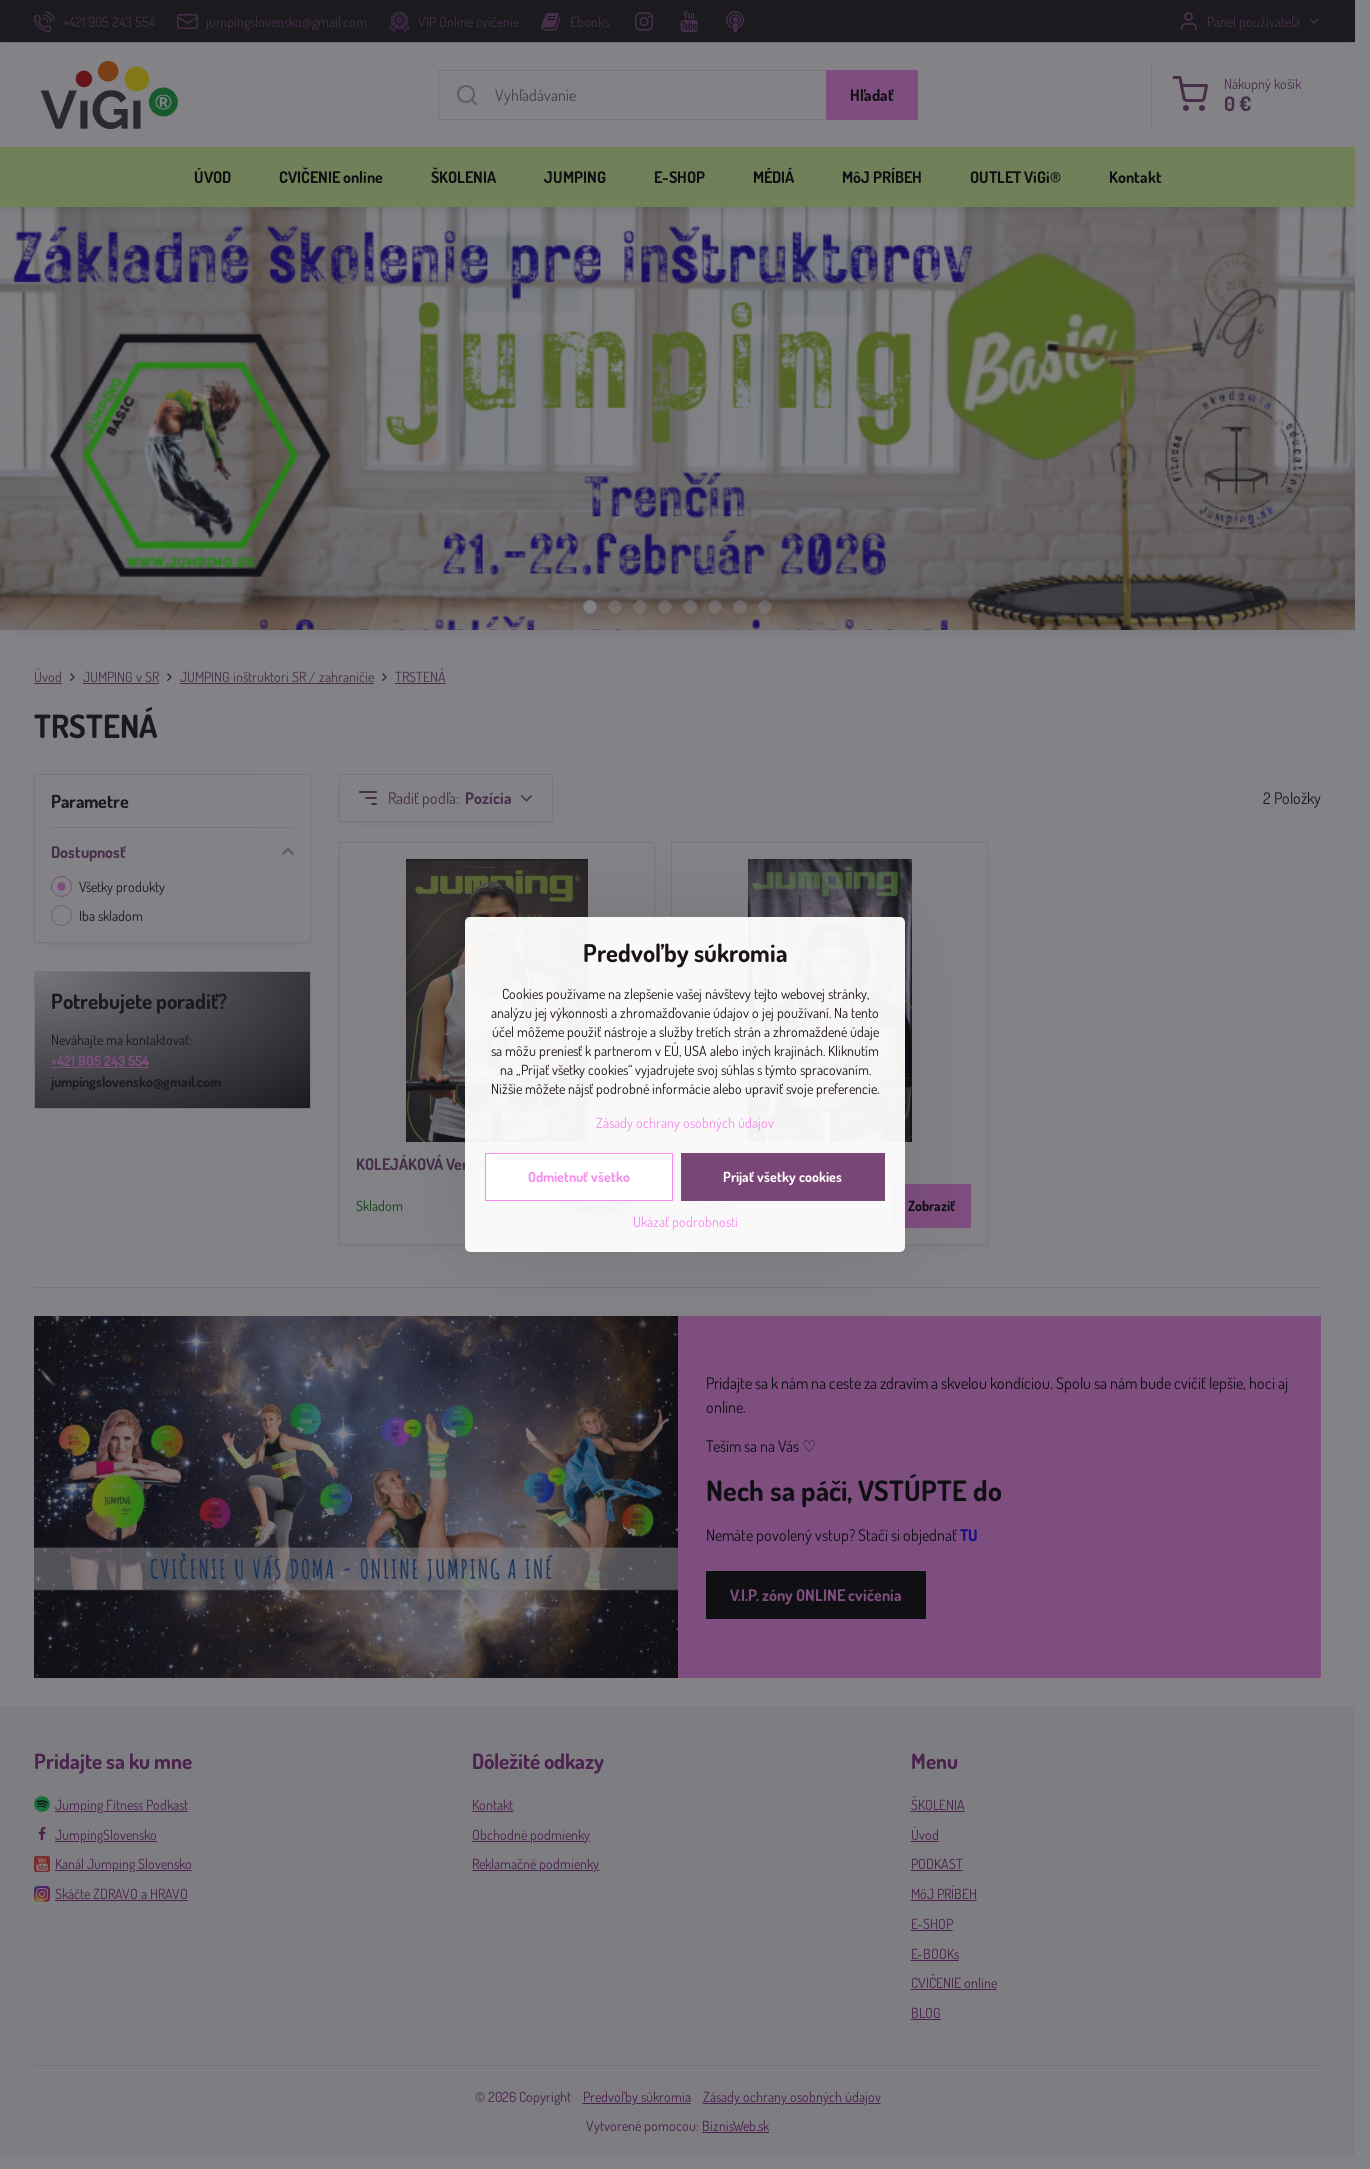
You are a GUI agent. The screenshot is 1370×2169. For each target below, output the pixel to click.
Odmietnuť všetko (579, 1176)
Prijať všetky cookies (782, 1176)
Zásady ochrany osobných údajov (685, 1122)
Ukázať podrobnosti (685, 1221)
